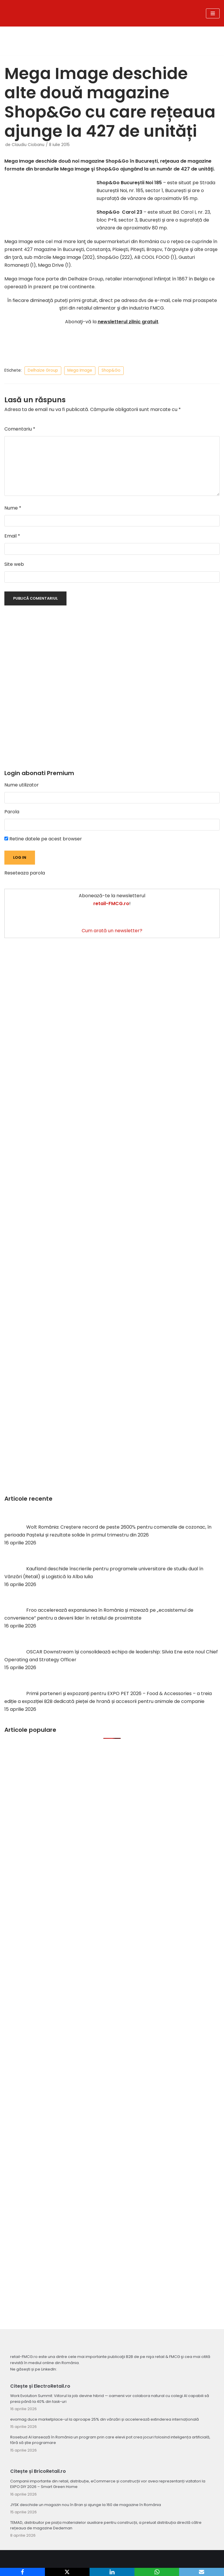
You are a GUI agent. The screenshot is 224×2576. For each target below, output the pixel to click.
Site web (14, 564)
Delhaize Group (43, 370)
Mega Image (79, 370)
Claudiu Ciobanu (28, 144)
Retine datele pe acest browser (43, 838)
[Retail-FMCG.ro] (75, 13)
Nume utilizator (21, 785)
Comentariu (19, 429)
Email (12, 536)
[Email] (201, 2572)
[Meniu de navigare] (213, 13)
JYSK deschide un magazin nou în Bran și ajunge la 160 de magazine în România (85, 2504)
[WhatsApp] (156, 2572)
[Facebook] (22, 2572)
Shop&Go (111, 370)
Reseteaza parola (24, 873)
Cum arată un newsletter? (112, 930)
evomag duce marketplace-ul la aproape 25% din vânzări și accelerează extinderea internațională (104, 2419)
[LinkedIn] (112, 2572)
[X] (67, 2572)
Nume (12, 508)
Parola (11, 811)
